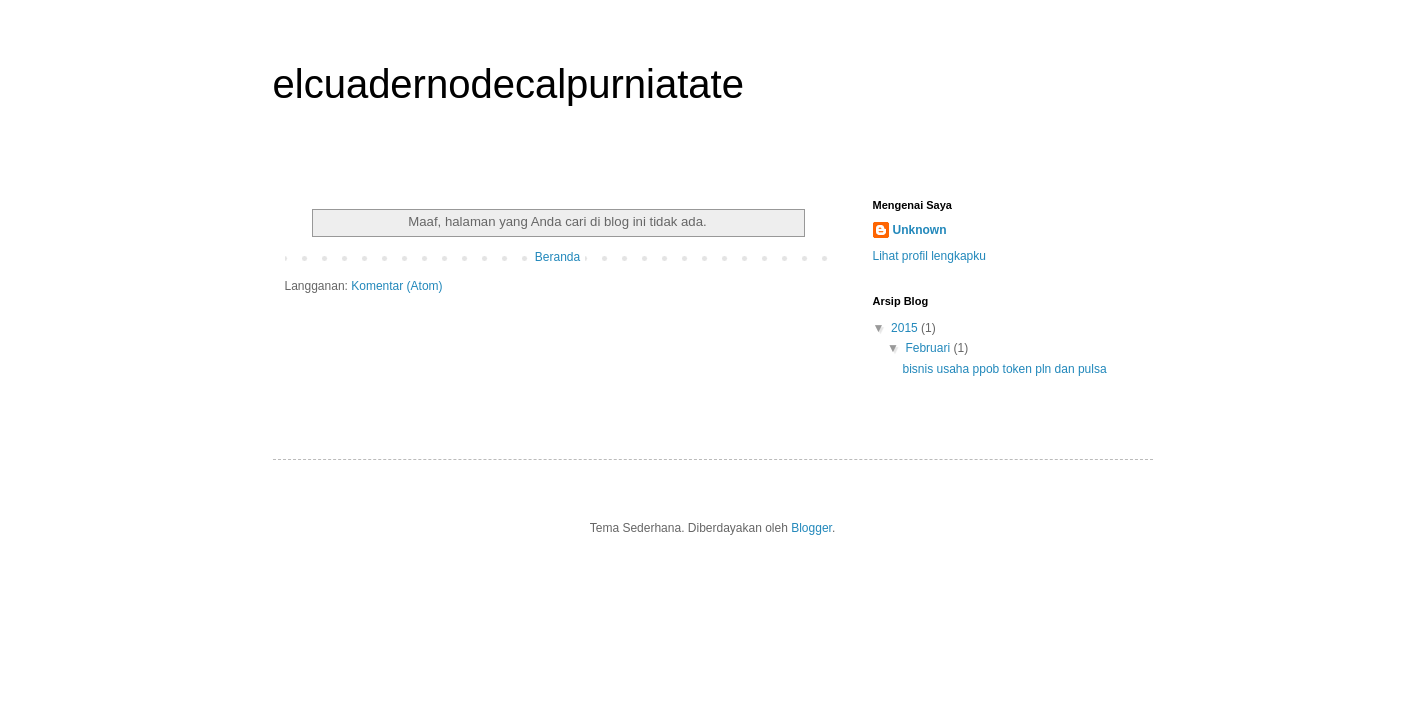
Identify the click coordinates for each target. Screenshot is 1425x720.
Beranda (557, 257)
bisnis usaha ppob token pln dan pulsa (1004, 369)
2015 (906, 328)
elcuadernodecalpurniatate (508, 84)
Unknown (920, 230)
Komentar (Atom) (396, 286)
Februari (929, 348)
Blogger (811, 528)
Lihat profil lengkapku (929, 256)
